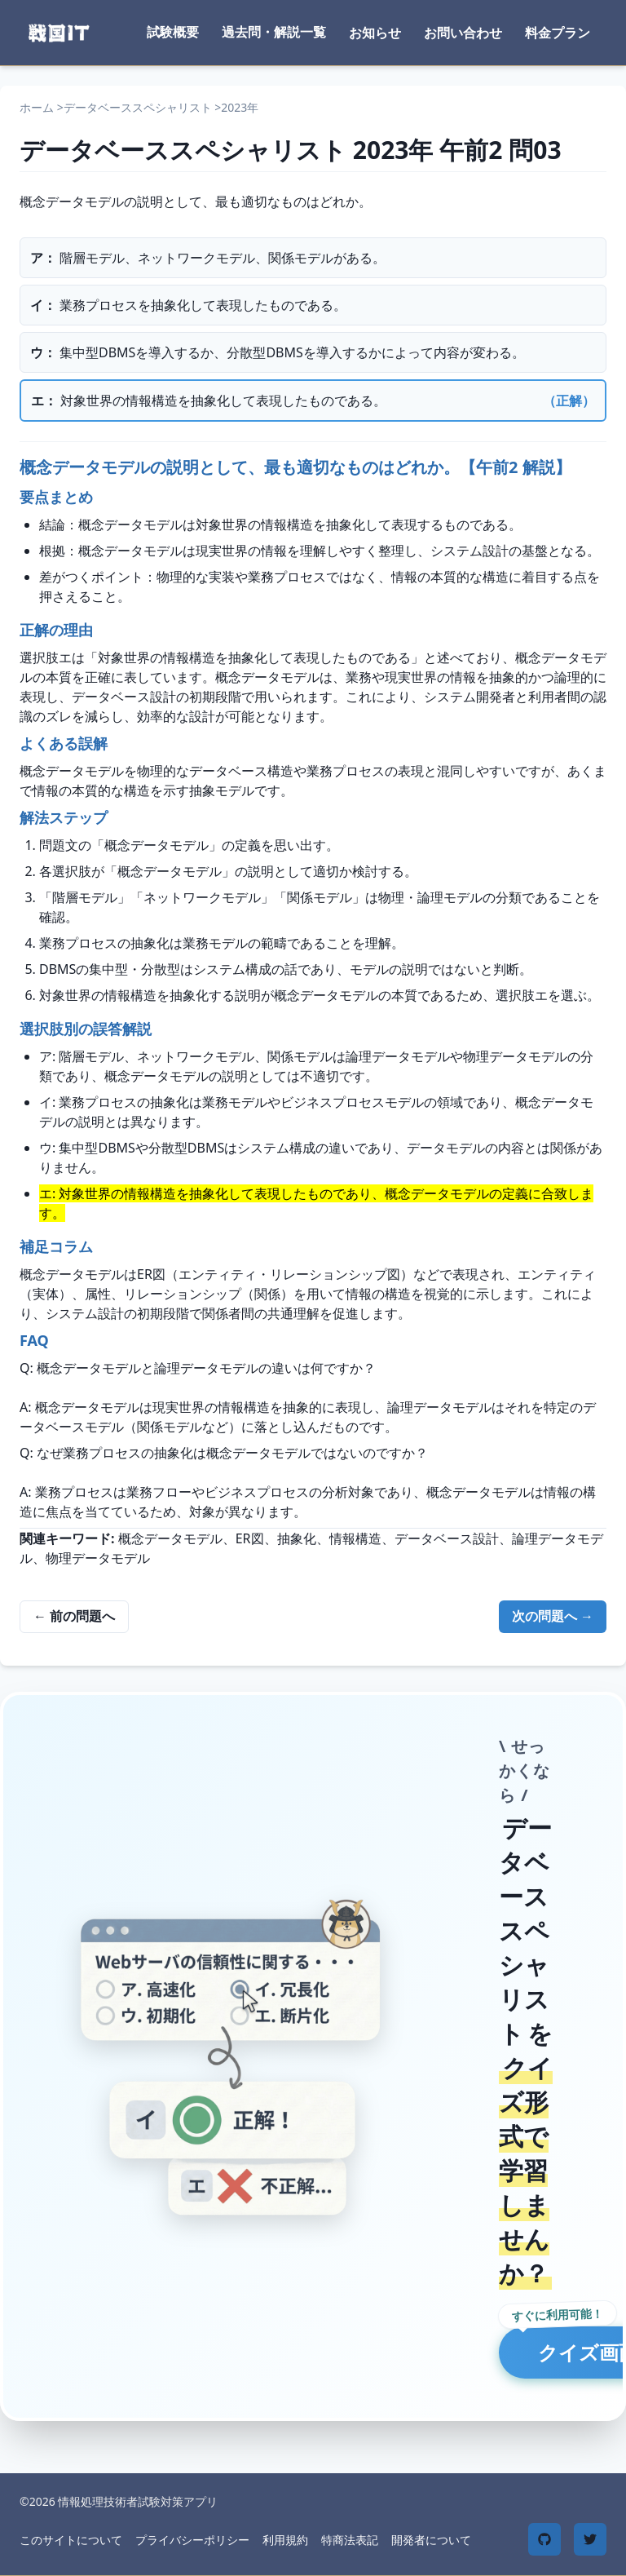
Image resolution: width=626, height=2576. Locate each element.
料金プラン (557, 33)
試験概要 (173, 32)
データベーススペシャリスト (138, 107)
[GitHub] (544, 2539)
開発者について (431, 2539)
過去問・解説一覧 (274, 32)
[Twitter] (590, 2539)
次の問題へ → (552, 1616)
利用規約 (285, 2539)
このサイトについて (71, 2539)
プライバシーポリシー (192, 2539)
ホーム (37, 107)
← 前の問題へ (74, 1616)
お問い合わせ (463, 33)
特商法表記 (349, 2539)
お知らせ (375, 33)
